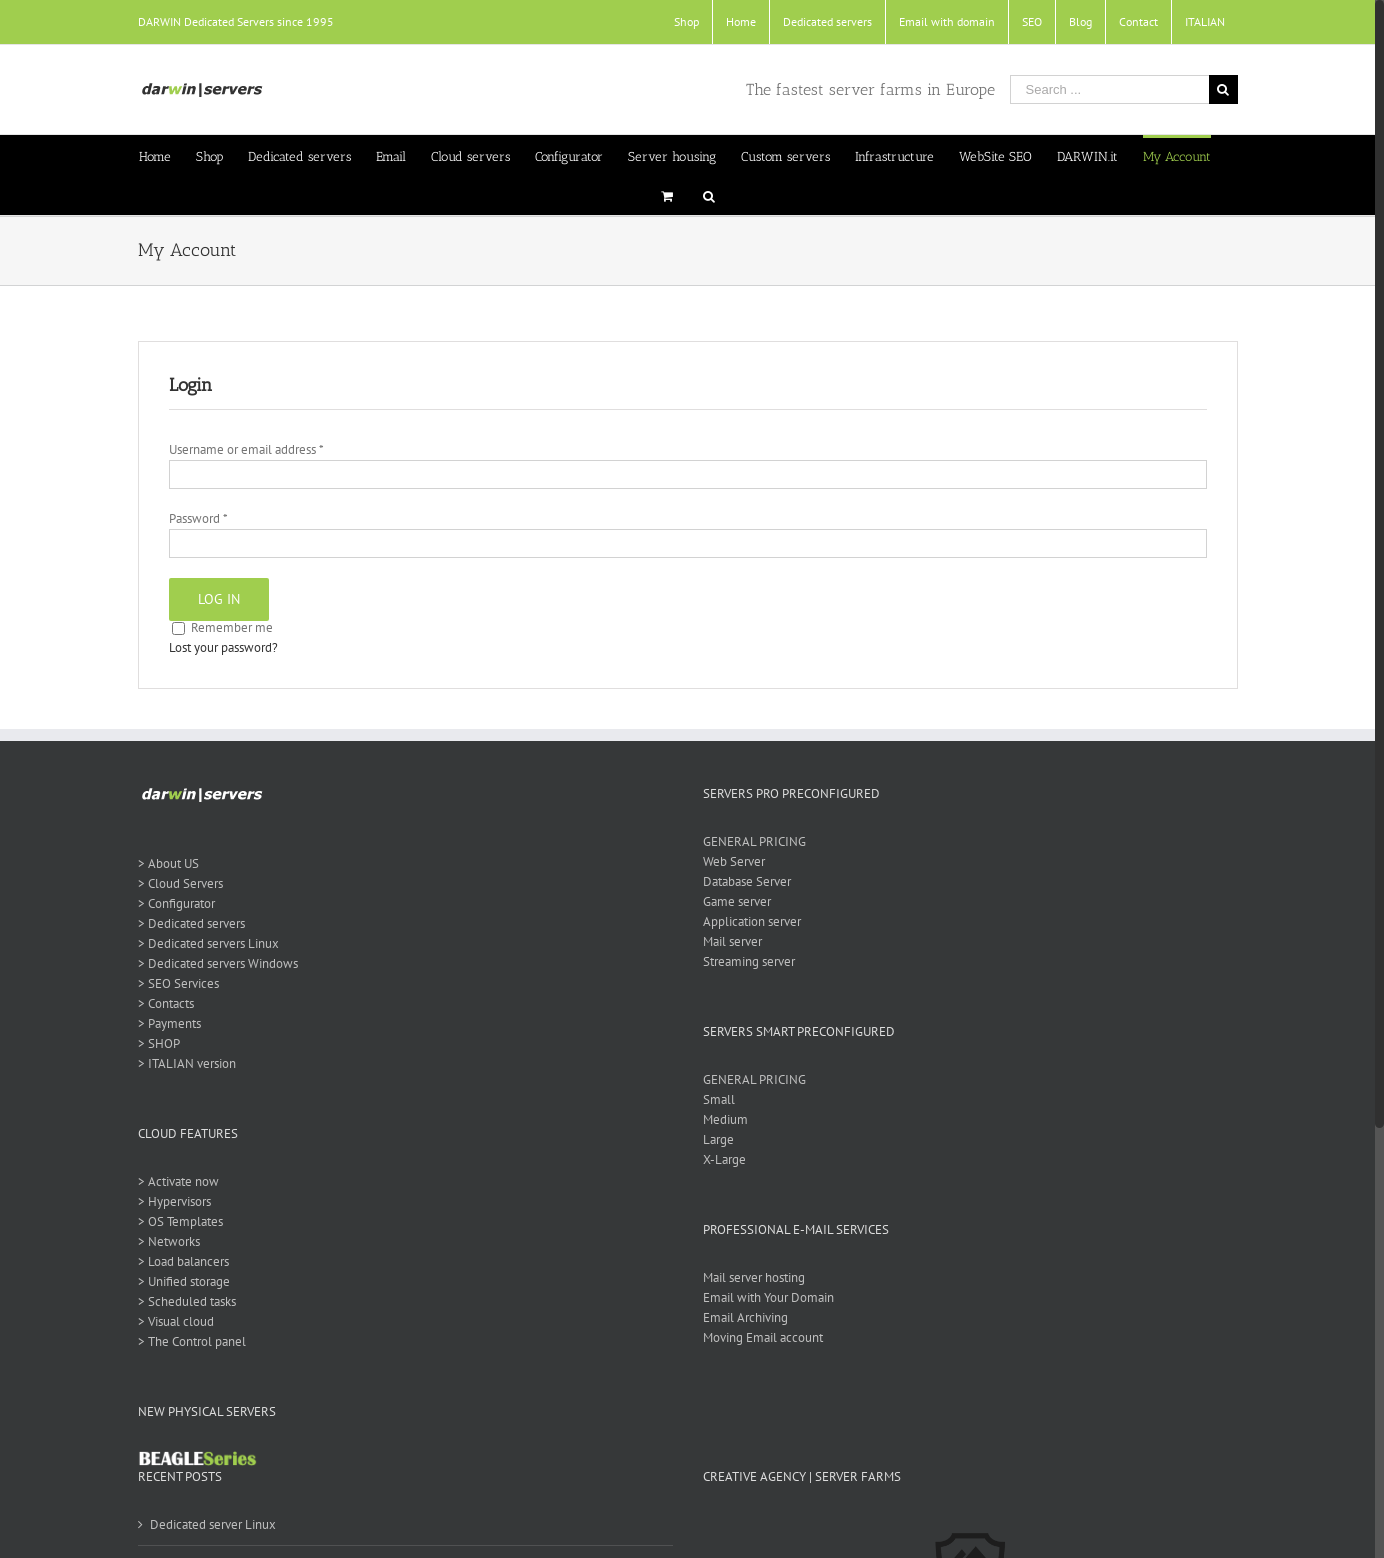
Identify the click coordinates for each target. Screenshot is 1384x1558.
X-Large (724, 1159)
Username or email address (246, 449)
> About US (168, 863)
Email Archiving (745, 1317)
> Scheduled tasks (187, 1301)
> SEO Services (178, 983)
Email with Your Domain (768, 1297)
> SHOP (159, 1043)
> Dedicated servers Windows (218, 963)
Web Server (734, 861)
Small (719, 1099)
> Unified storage (184, 1281)
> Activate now (178, 1181)
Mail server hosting (754, 1277)
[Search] (709, 195)
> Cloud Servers (180, 883)
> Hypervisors (174, 1201)
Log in (219, 599)
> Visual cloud (176, 1321)
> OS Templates (180, 1221)
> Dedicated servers (191, 923)
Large (718, 1139)
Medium (725, 1119)
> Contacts (166, 1003)
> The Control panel (192, 1341)
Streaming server (749, 961)
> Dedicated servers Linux (208, 943)
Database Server (747, 881)
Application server (752, 921)
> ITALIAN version (187, 1063)
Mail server (732, 941)
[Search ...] (1109, 89)
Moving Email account (763, 1337)
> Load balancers (183, 1261)
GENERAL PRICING (754, 841)
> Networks (169, 1241)
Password (198, 518)
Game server (737, 901)
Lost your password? (223, 647)
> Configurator (176, 903)
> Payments (169, 1023)
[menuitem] (686, 22)
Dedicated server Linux (213, 1524)
